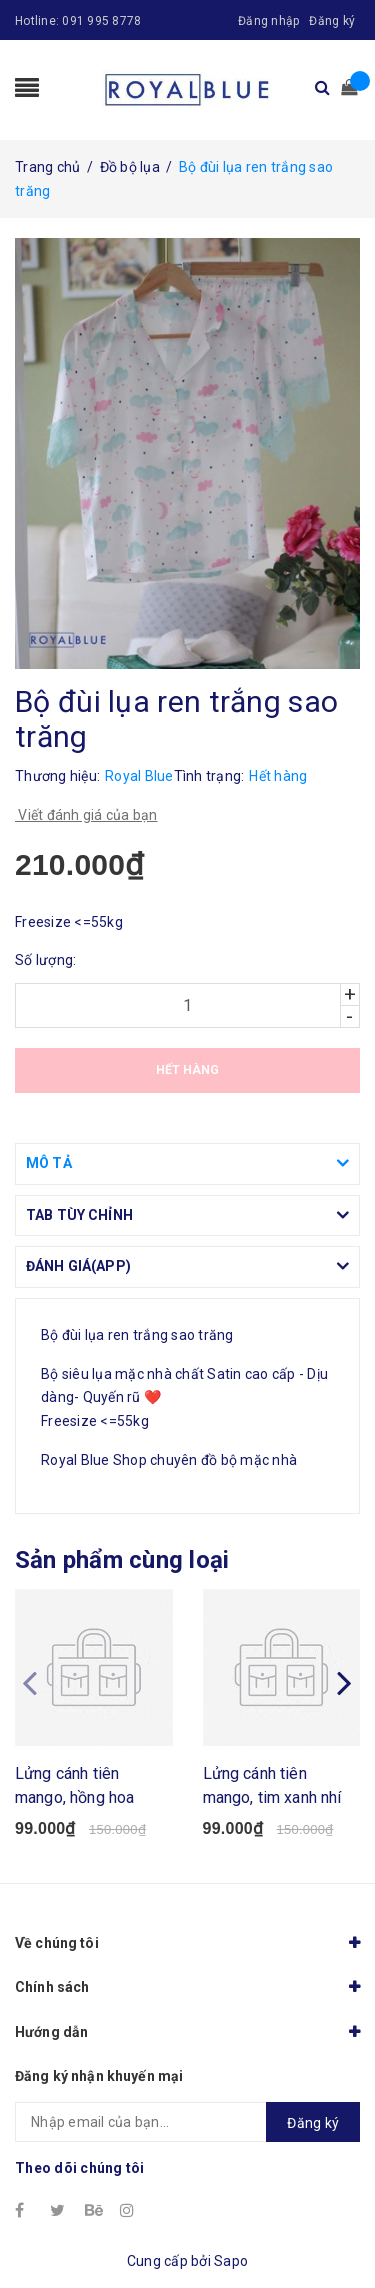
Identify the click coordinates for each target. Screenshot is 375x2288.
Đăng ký (332, 21)
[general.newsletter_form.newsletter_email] (187, 2122)
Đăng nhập (268, 21)
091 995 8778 (101, 21)
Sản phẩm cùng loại (122, 1560)
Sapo (231, 2261)
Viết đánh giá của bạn (86, 815)
